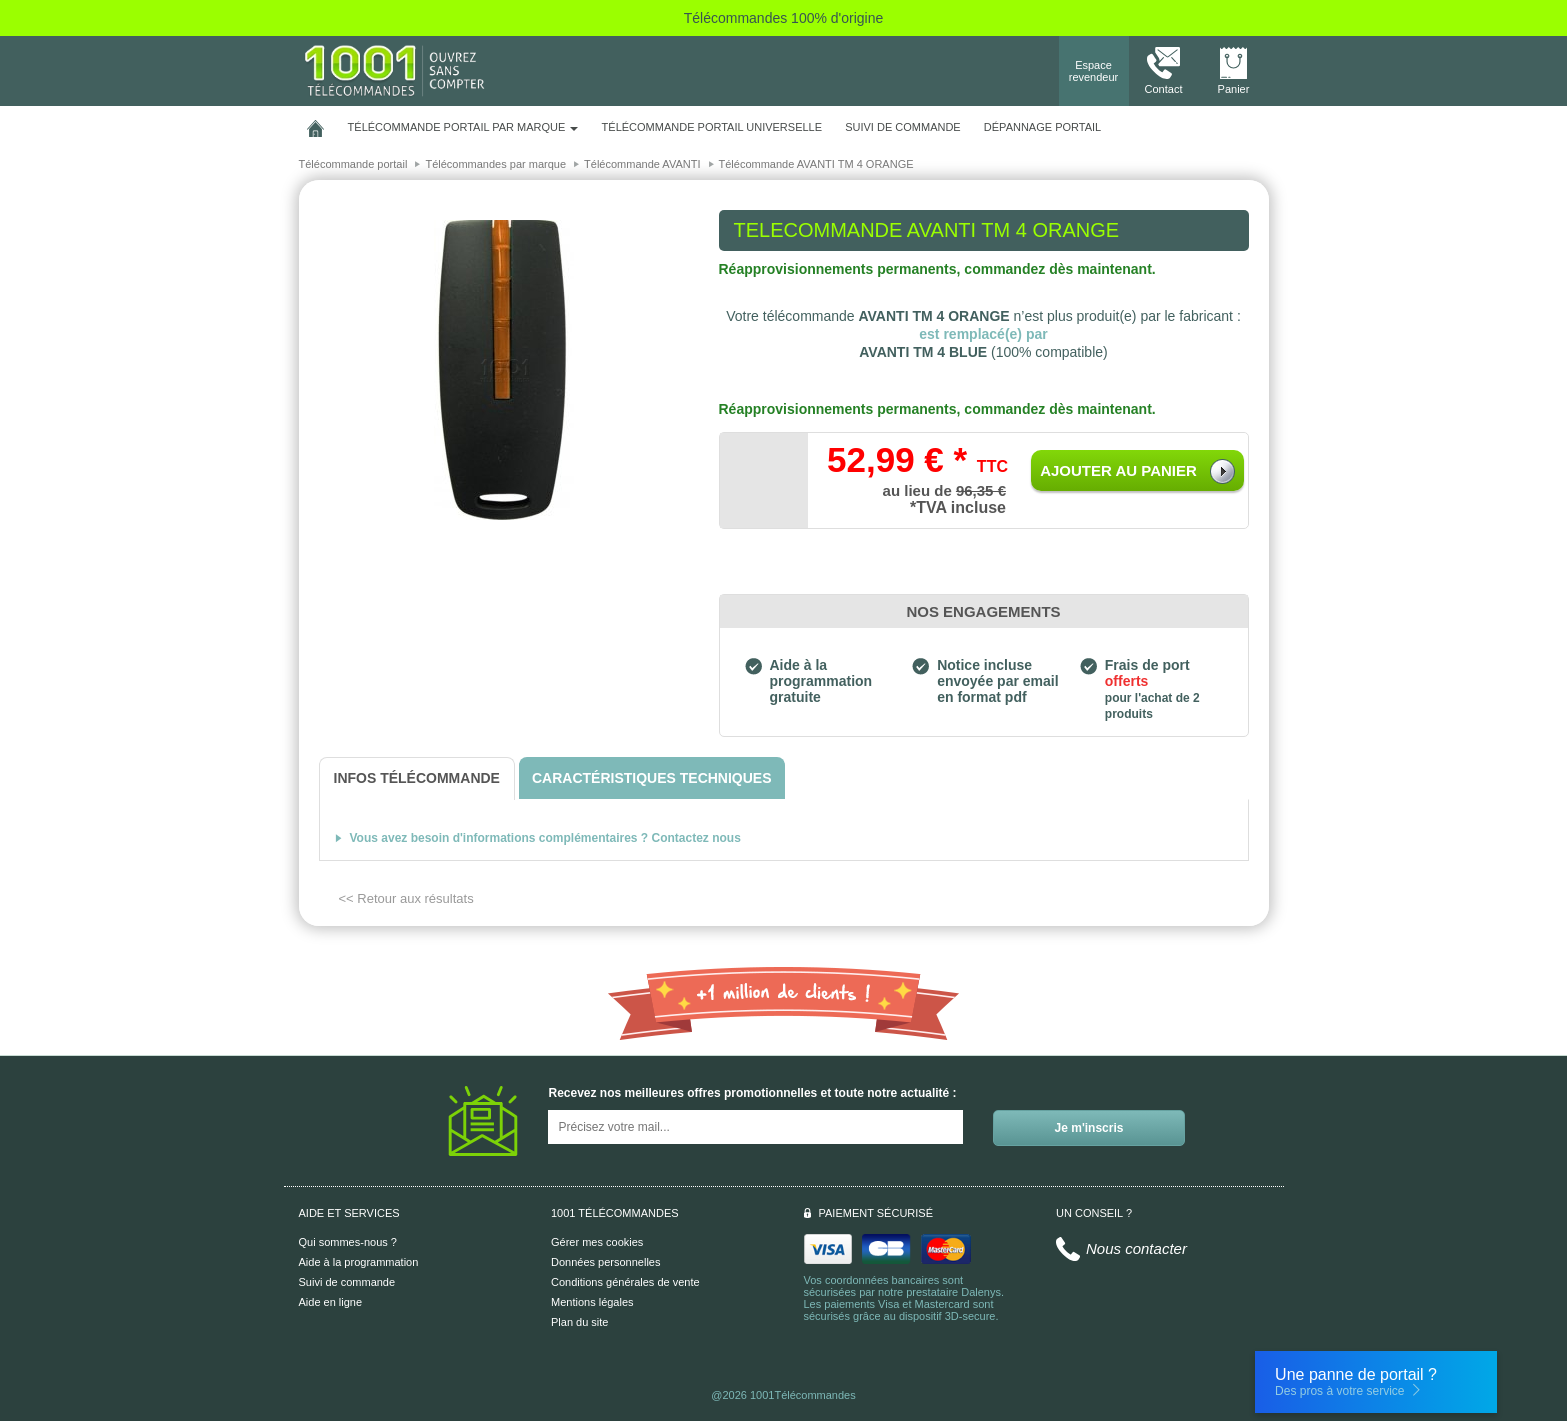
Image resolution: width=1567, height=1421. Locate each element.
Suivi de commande (347, 1282)
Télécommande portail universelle (712, 127)
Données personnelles (605, 1262)
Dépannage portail (1042, 127)
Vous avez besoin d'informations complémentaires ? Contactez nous (545, 838)
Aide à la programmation (359, 1262)
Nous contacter (1136, 1248)
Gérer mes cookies (597, 1242)
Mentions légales (592, 1302)
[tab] (417, 778)
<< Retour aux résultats (406, 898)
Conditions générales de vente (625, 1282)
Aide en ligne (331, 1302)
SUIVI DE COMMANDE (903, 127)
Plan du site (579, 1322)
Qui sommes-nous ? (348, 1242)
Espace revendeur (1094, 71)
